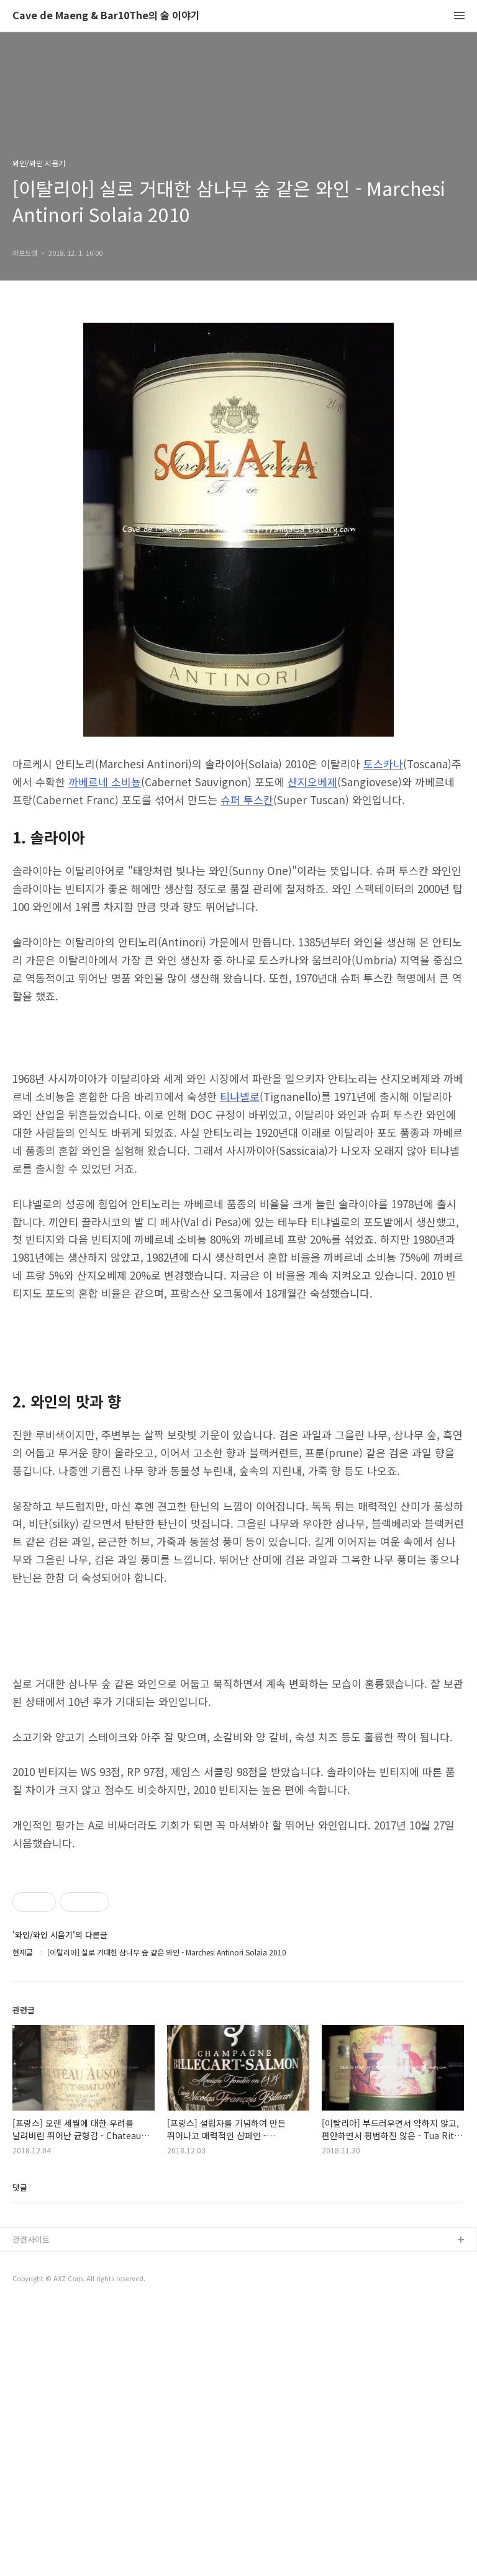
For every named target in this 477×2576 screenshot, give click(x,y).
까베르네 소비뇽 (104, 781)
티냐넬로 (240, 1096)
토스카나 (383, 763)
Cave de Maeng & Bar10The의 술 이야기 (106, 15)
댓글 (19, 2458)
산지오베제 (312, 781)
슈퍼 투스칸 (246, 799)
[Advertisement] (238, 2318)
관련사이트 (31, 2510)
